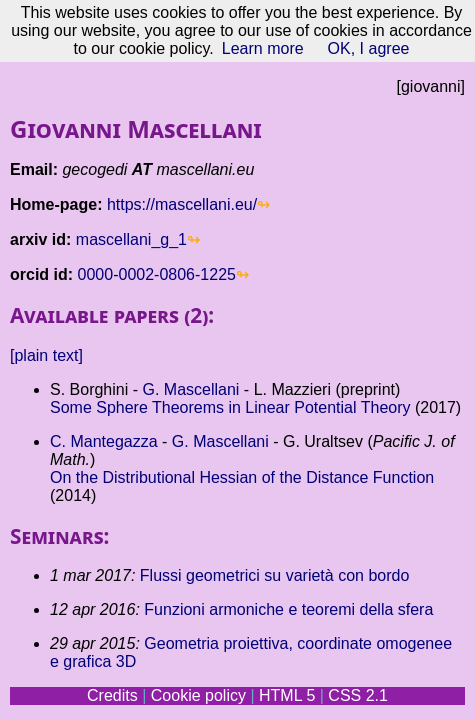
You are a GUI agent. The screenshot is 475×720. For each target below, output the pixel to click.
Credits (112, 695)
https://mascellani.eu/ (182, 204)
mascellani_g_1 (131, 239)
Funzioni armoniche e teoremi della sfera (288, 609)
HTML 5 (287, 695)
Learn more (263, 48)
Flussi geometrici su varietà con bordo (274, 575)
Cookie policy (198, 695)
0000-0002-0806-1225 (157, 274)
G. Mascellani (190, 389)
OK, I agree (369, 48)
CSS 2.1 (358, 695)
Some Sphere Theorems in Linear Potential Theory (230, 407)
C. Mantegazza (104, 441)
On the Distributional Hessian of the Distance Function (242, 477)
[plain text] (46, 355)
